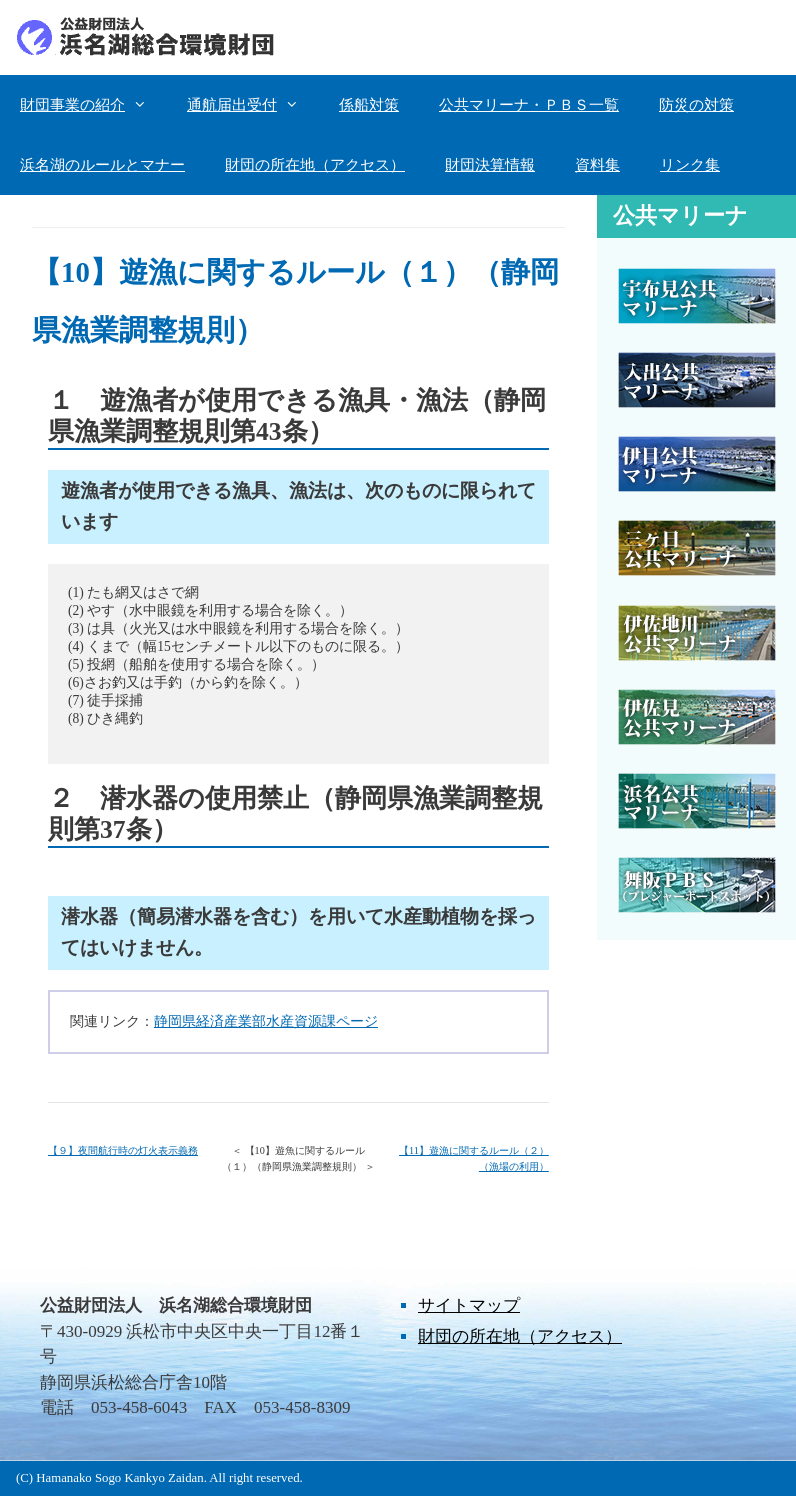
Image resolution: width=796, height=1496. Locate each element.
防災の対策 (696, 105)
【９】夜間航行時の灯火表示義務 (123, 1150)
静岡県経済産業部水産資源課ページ (266, 1021)
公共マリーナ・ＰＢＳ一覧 (529, 105)
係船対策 (369, 105)
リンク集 (690, 165)
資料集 (597, 165)
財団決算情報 (490, 165)
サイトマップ (469, 1305)
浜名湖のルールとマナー (102, 165)
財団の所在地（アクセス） (315, 165)
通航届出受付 (253, 105)
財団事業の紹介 (93, 105)
